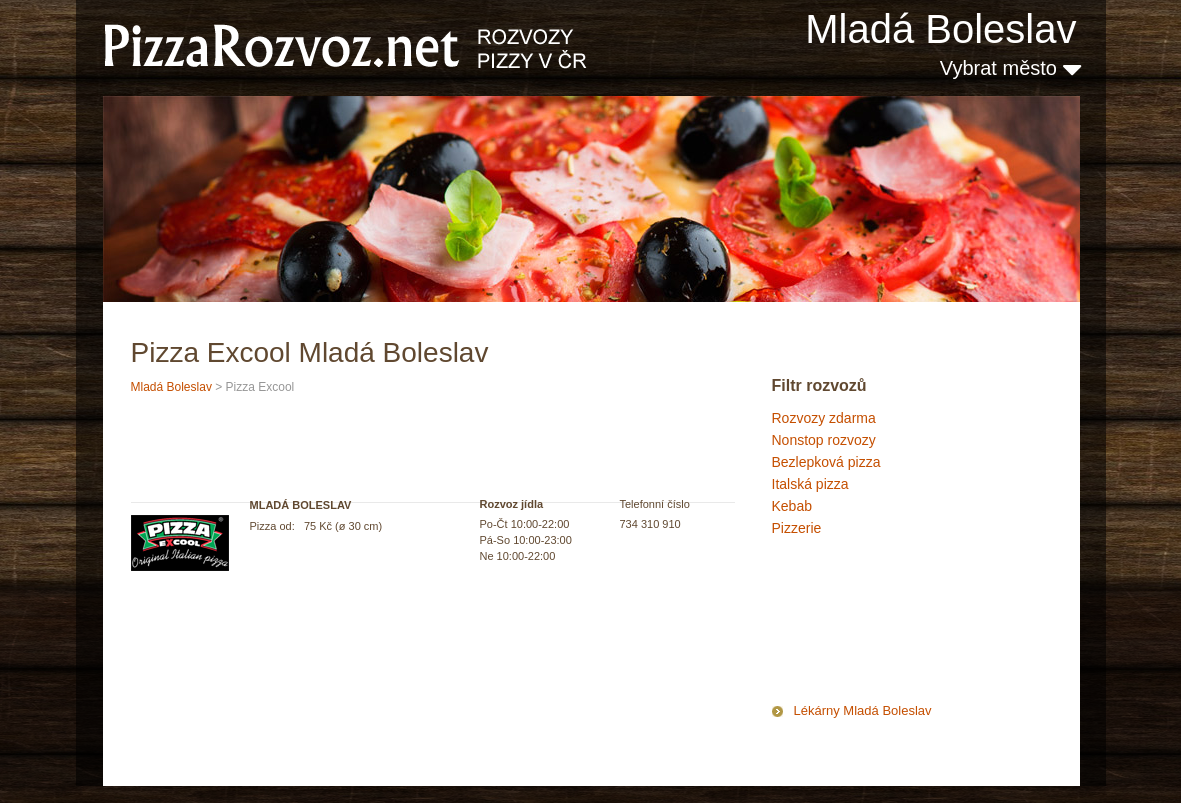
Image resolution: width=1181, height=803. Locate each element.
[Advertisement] (872, 624)
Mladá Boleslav (940, 29)
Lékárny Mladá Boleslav (863, 710)
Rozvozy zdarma (824, 418)
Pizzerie (797, 528)
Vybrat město (1010, 68)
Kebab (792, 506)
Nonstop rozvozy (824, 440)
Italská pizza (810, 484)
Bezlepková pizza (826, 462)
